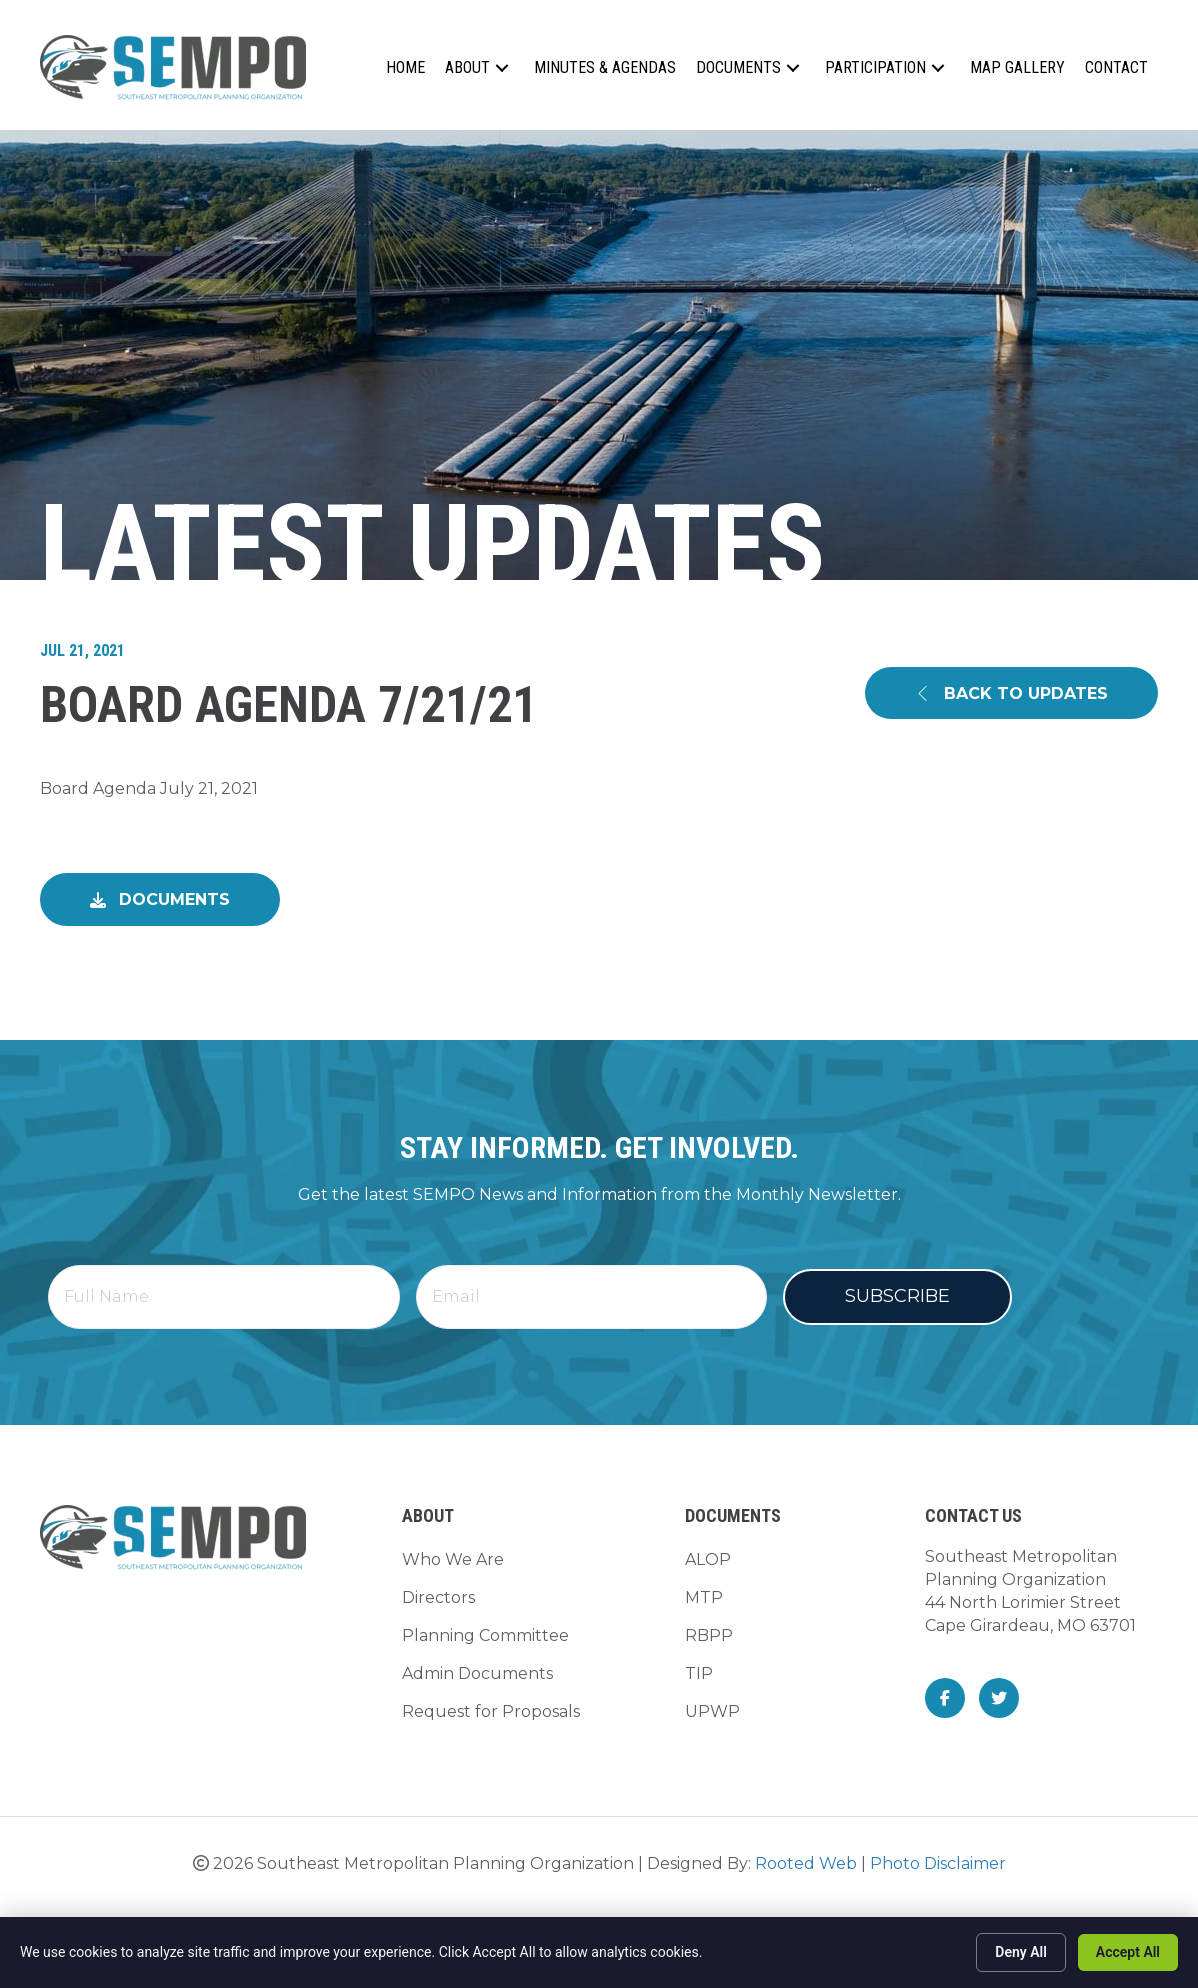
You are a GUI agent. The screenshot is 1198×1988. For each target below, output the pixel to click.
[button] (502, 67)
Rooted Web (806, 1855)
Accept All (1128, 1952)
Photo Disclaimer (938, 1855)
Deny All (1021, 1952)
